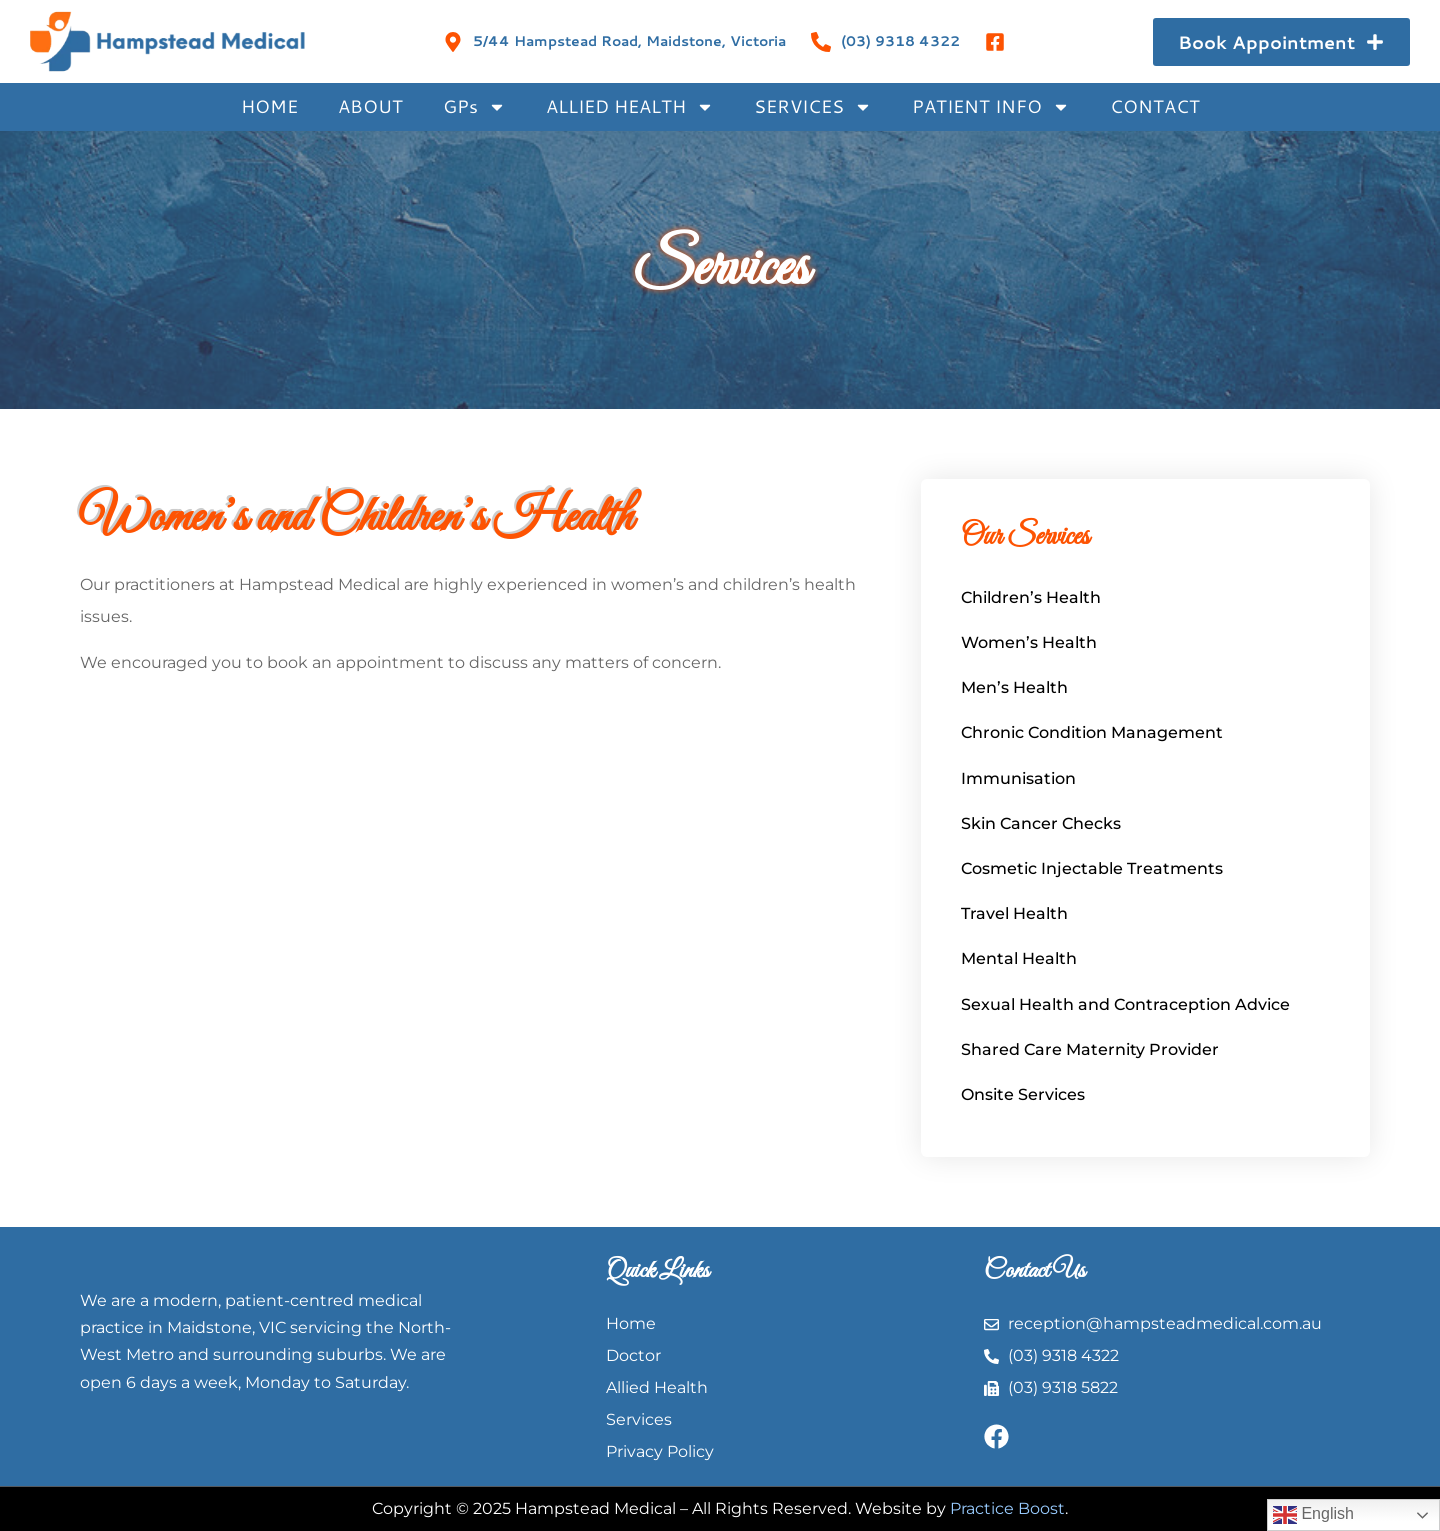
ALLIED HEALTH (630, 107)
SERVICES (813, 107)
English (1313, 1515)
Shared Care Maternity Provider (1090, 1049)
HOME (269, 106)
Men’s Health (1014, 687)
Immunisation (1018, 778)
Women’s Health (1029, 642)
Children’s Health (1031, 597)
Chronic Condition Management (1092, 732)
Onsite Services (1023, 1094)
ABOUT (370, 106)
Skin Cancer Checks (1041, 823)
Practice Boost (1007, 1508)
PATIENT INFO (991, 107)
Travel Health (1014, 913)
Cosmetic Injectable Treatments (1092, 868)
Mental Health (1019, 958)
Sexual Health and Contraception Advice (1125, 1004)
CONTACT (1155, 106)
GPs (474, 107)
